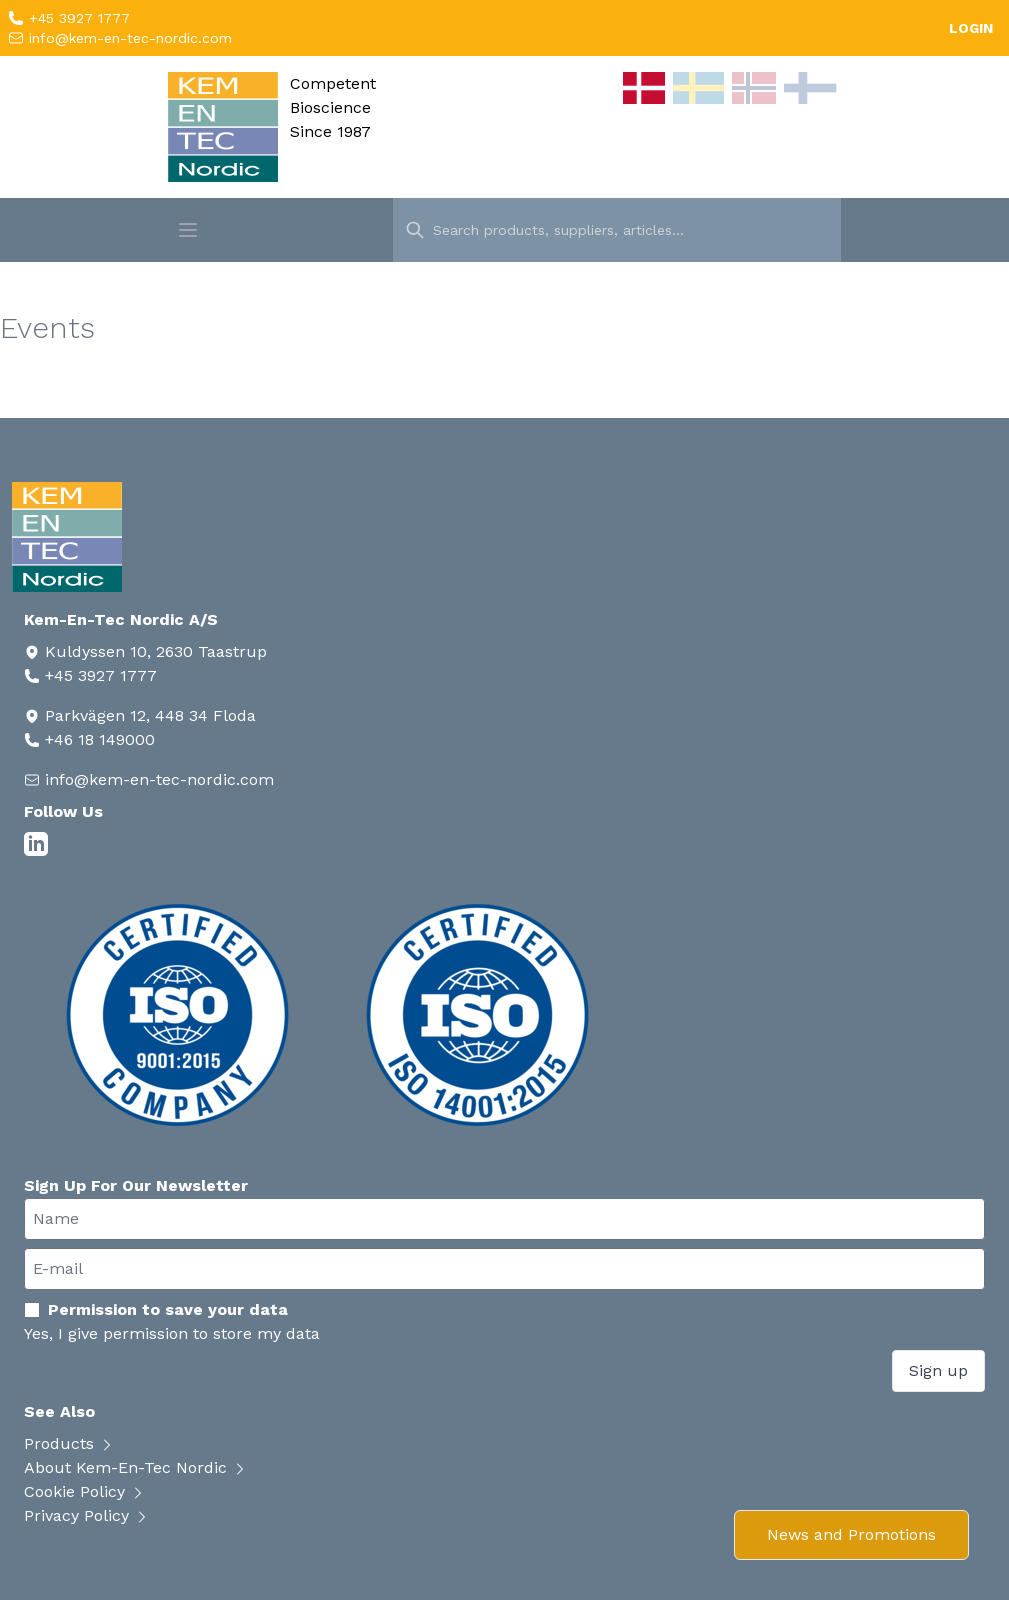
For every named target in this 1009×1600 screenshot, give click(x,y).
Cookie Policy (85, 1491)
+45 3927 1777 (77, 18)
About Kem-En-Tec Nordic (136, 1467)
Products (69, 1443)
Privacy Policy (87, 1515)
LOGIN (971, 28)
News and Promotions (851, 1534)
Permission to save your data (156, 1309)
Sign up (938, 1370)
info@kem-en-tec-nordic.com (128, 38)
